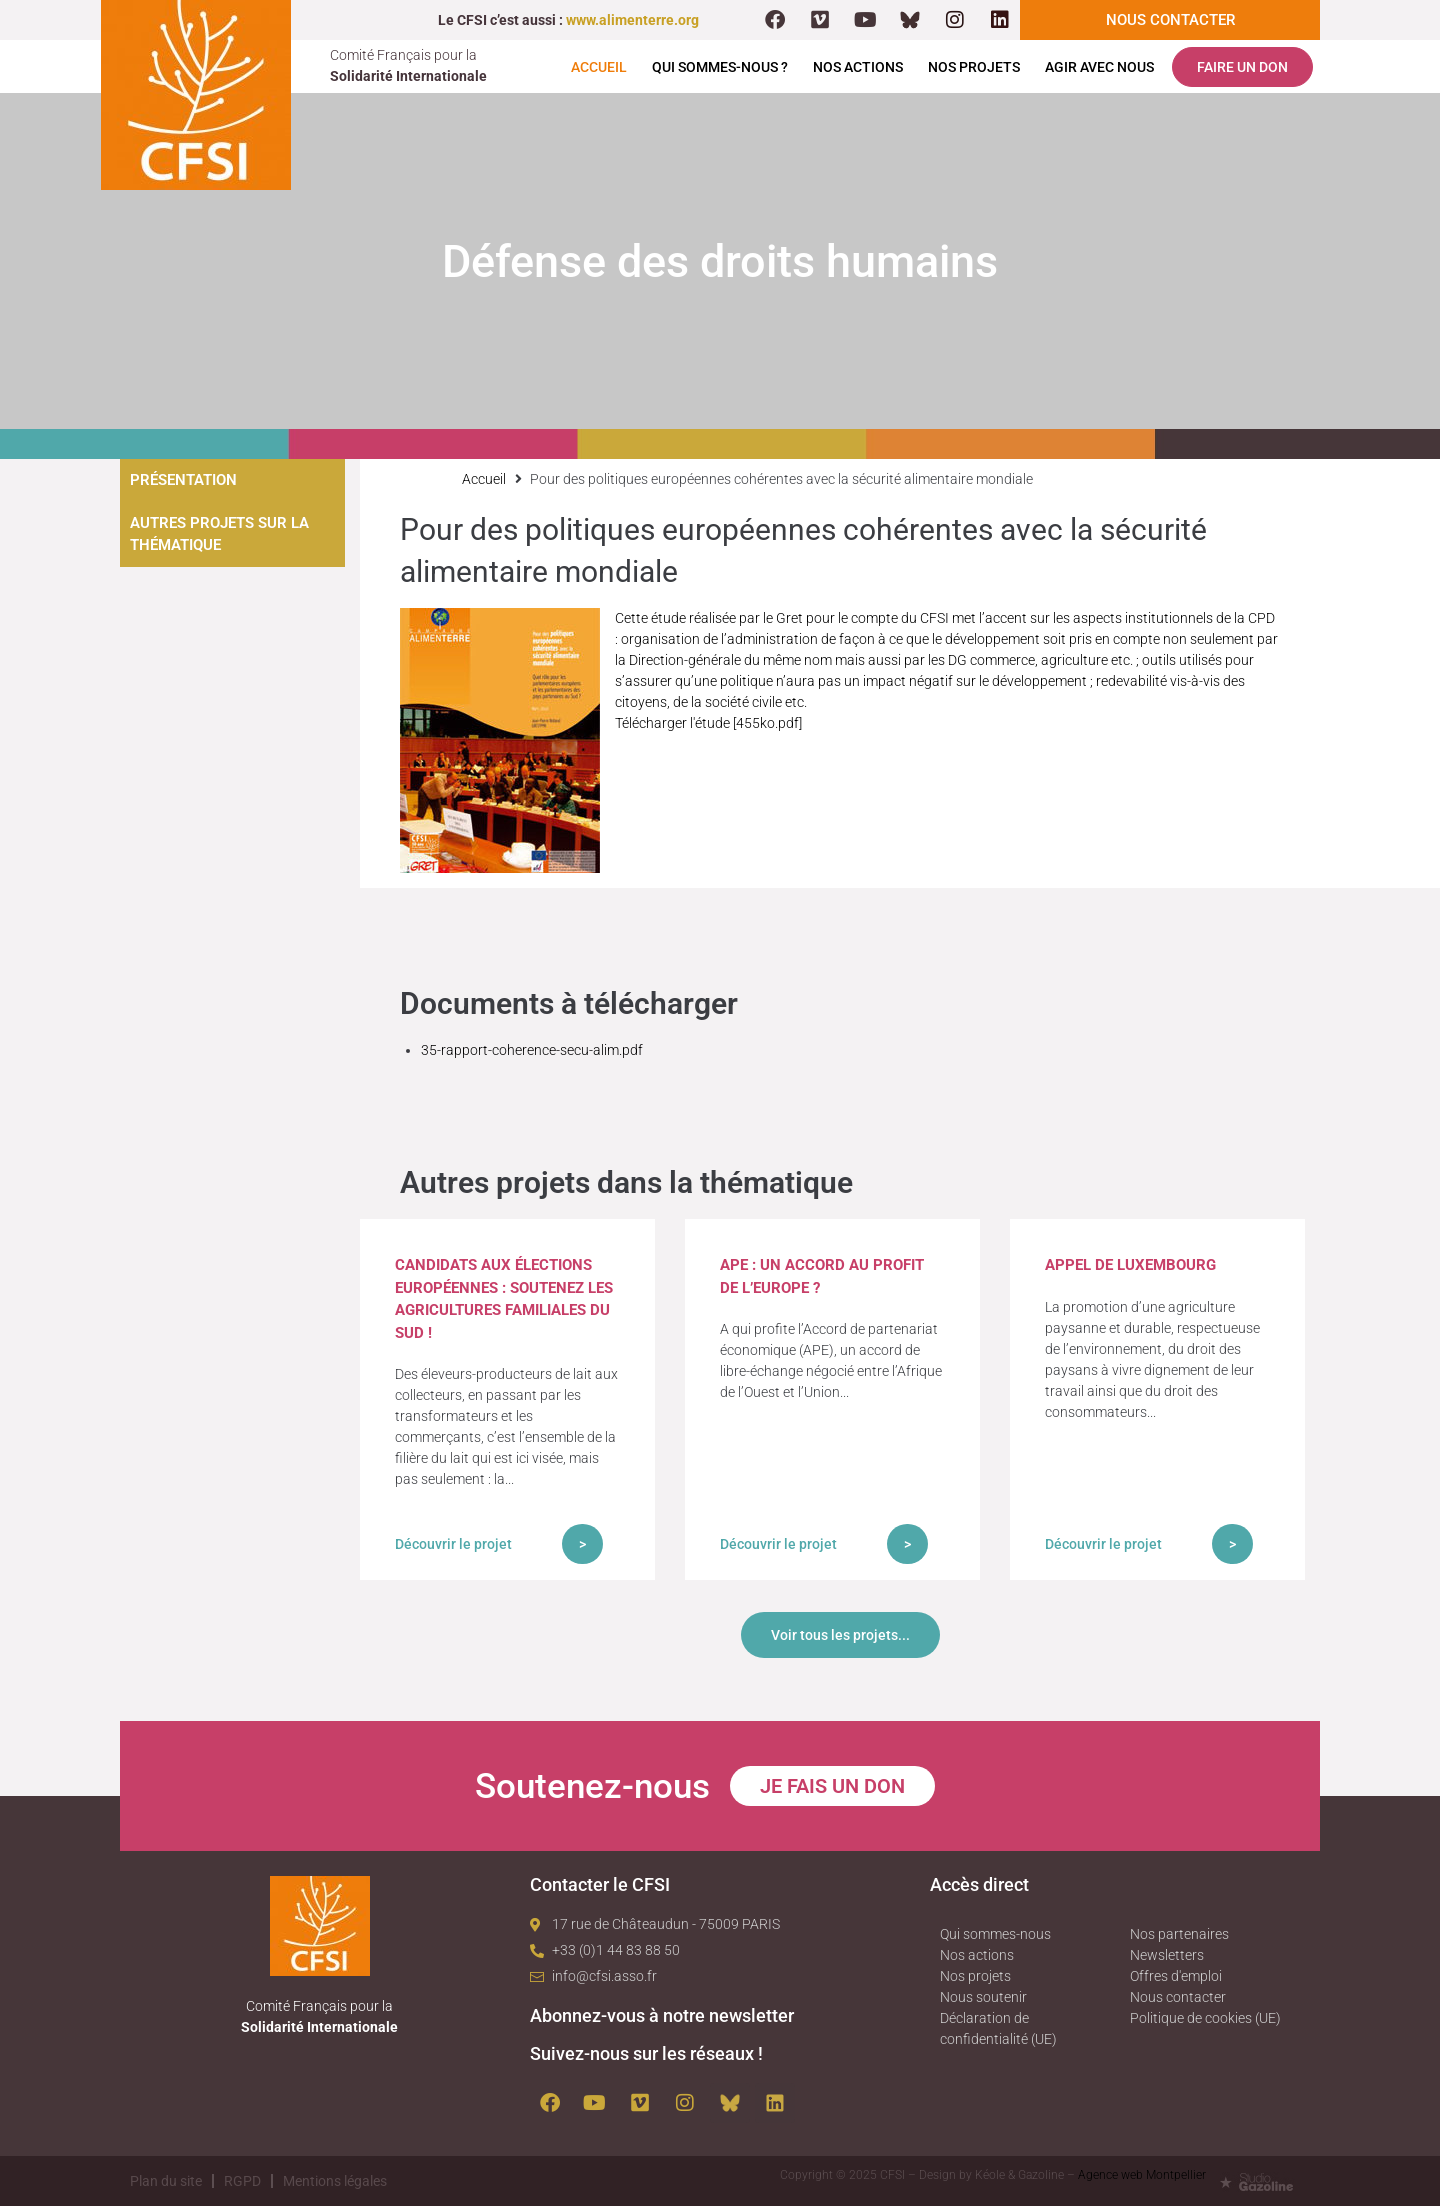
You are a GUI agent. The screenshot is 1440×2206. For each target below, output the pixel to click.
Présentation (183, 480)
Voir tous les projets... (840, 1635)
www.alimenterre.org (632, 20)
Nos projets (974, 67)
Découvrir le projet (453, 1544)
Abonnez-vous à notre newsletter (662, 2015)
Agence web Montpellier (1142, 2175)
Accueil (599, 67)
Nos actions (858, 67)
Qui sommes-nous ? (720, 67)
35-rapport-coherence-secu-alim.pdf (532, 1050)
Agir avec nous (1099, 67)
